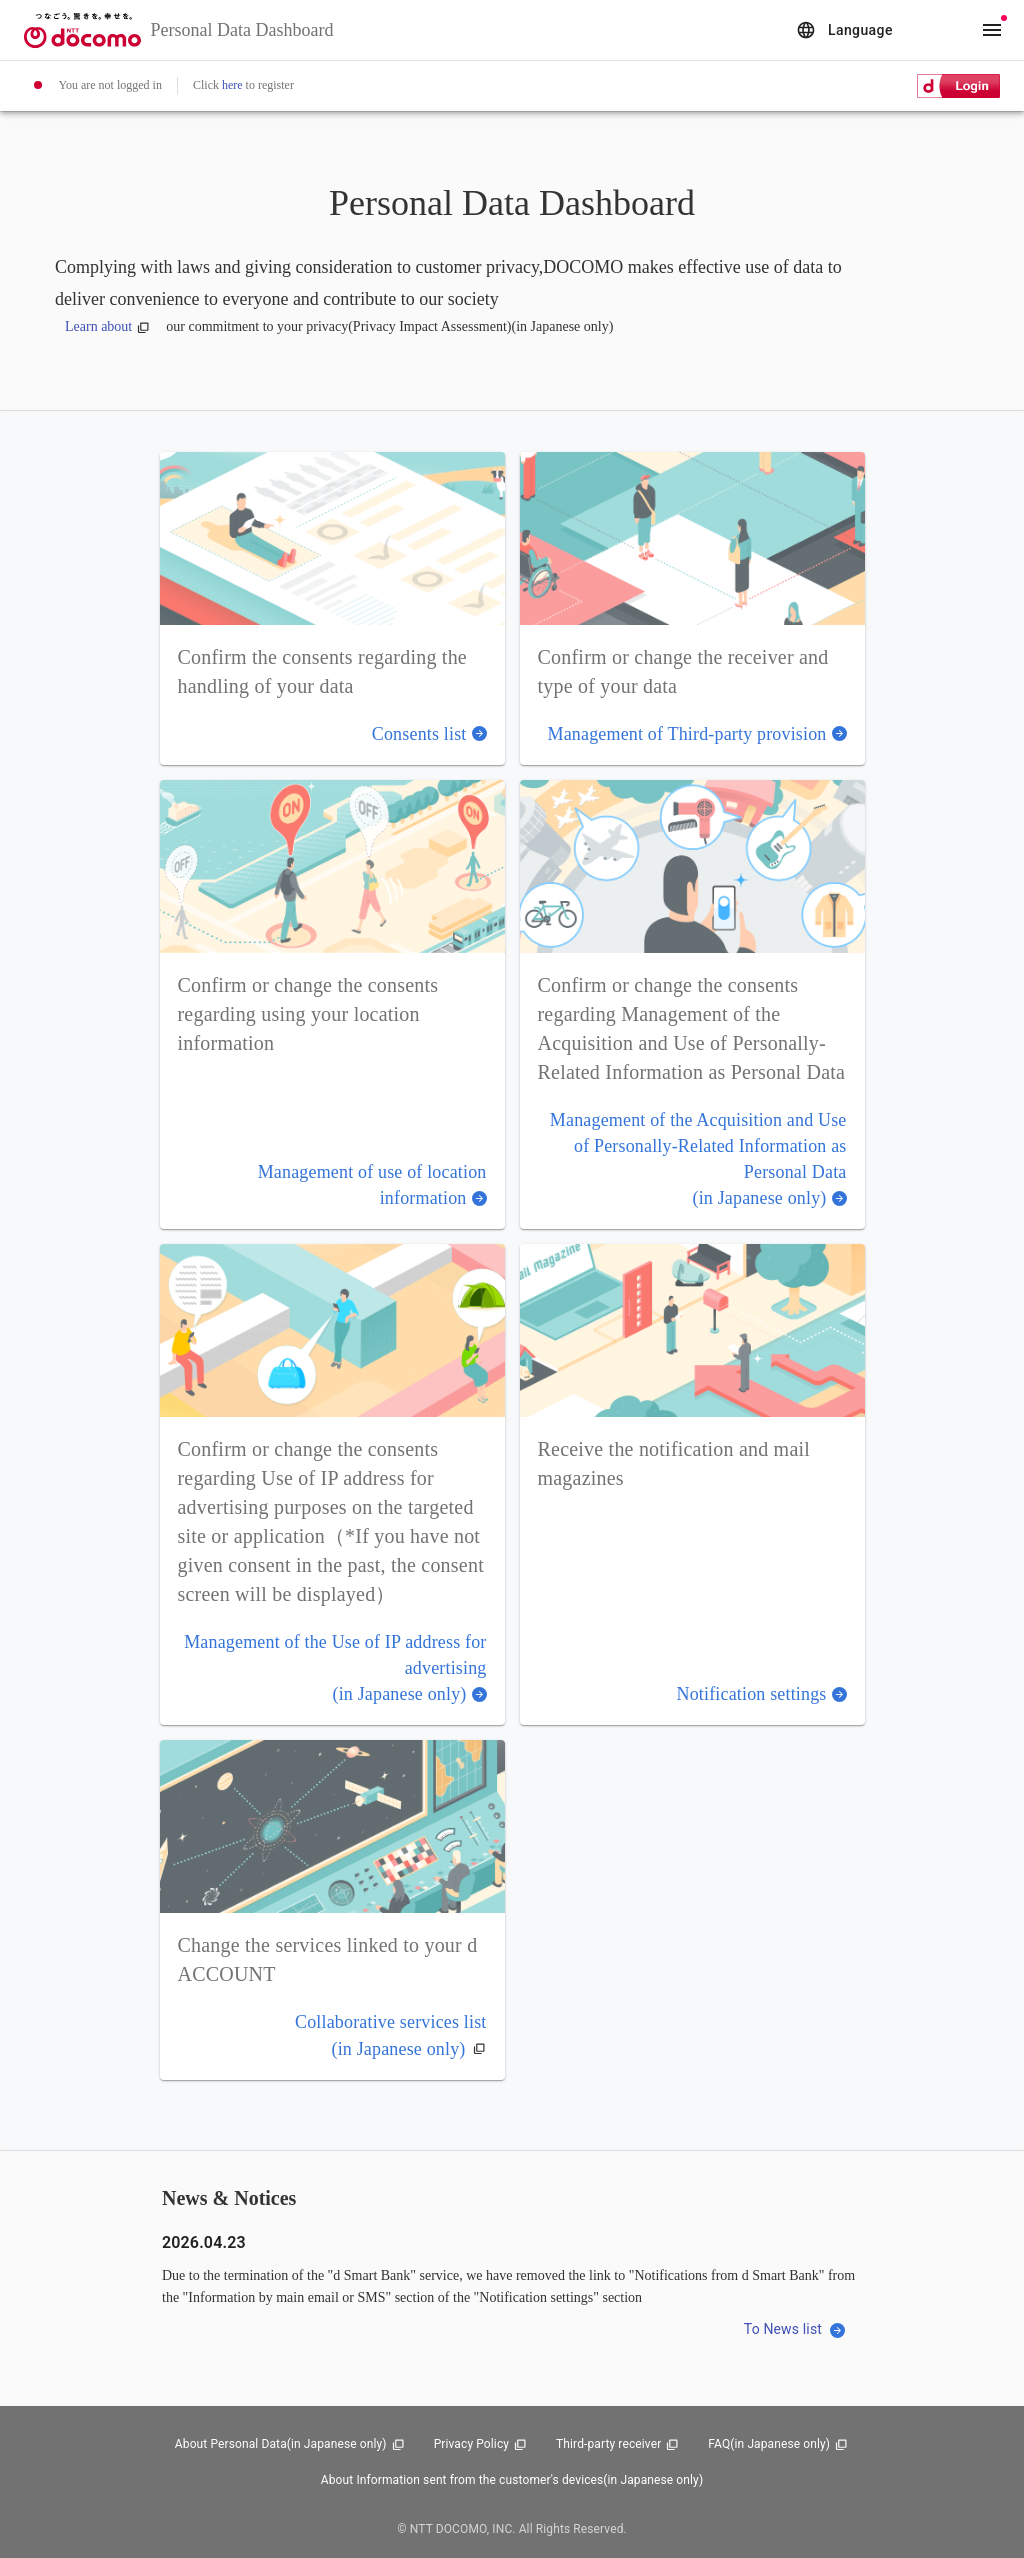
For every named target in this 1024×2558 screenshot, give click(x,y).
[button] (332, 608)
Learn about (108, 326)
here (232, 85)
